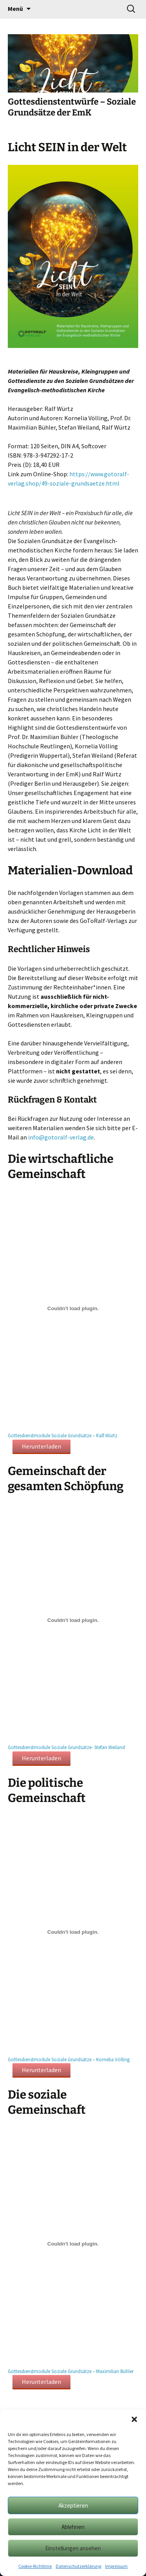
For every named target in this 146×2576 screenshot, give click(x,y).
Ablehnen (73, 2527)
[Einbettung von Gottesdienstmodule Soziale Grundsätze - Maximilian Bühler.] (73, 2244)
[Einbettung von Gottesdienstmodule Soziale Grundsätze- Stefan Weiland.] (73, 1620)
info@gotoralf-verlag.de (61, 1137)
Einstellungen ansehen (73, 2548)
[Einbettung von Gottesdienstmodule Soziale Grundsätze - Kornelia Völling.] (73, 1932)
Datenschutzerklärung (78, 2566)
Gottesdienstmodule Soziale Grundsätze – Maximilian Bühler (71, 2371)
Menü (15, 8)
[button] (134, 2419)
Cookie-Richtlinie (35, 2566)
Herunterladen (41, 1446)
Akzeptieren (73, 2505)
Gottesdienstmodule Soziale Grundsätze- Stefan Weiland (66, 1747)
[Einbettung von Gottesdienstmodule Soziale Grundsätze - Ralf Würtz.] (73, 1308)
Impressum (116, 2566)
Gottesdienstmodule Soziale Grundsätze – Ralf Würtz (62, 1435)
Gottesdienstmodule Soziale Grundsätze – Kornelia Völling (69, 2059)
